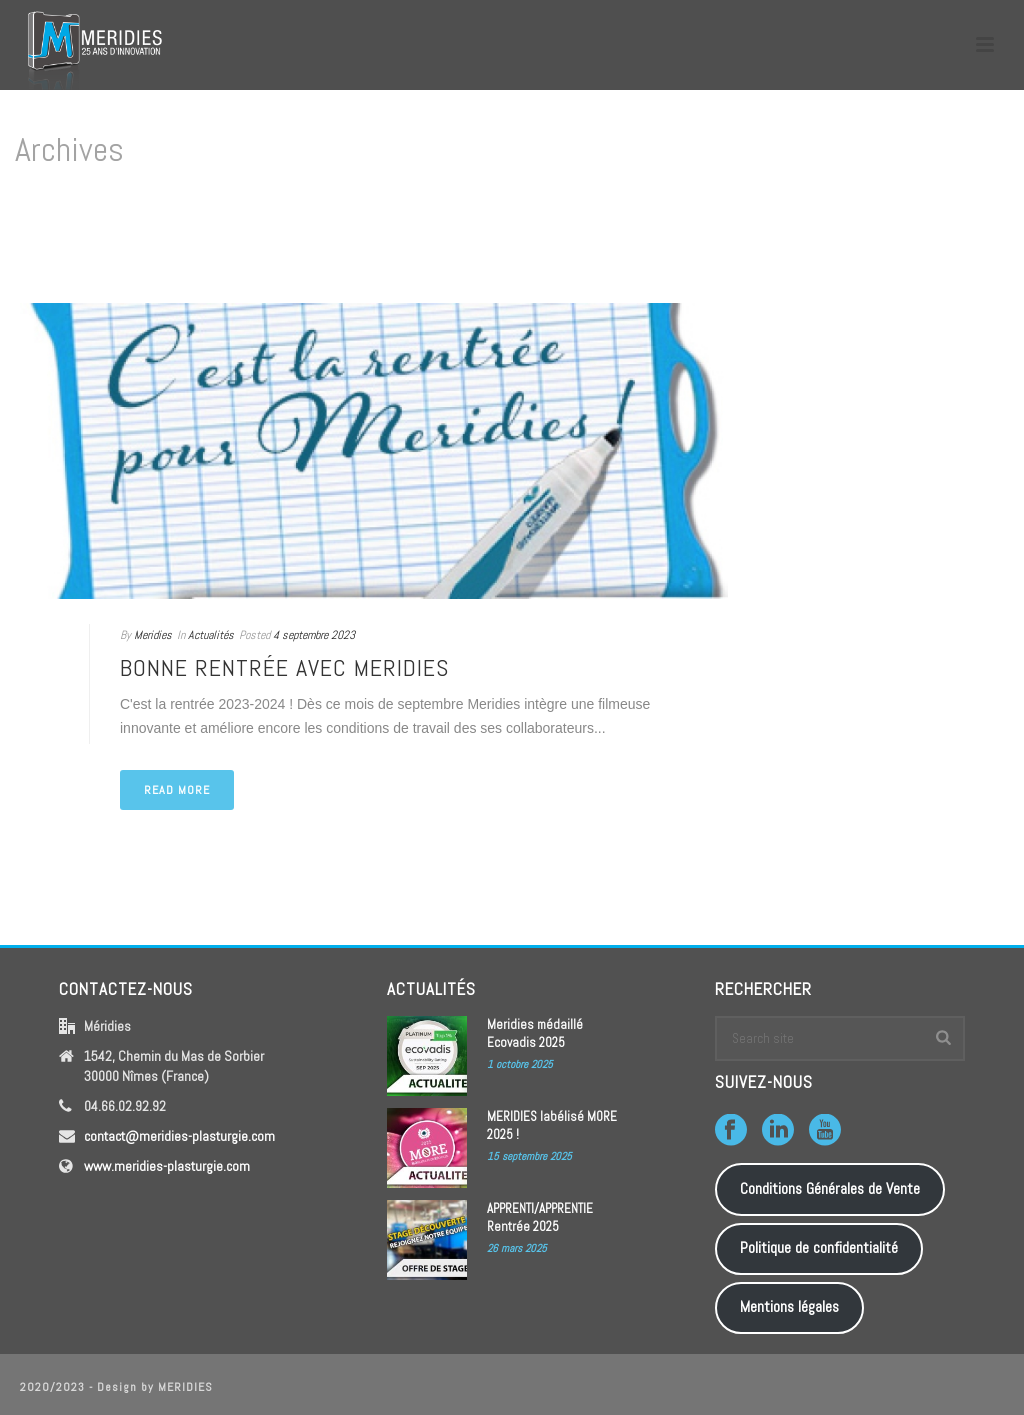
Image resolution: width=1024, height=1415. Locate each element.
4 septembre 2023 (314, 635)
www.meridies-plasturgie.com (167, 1166)
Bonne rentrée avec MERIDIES (284, 667)
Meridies (153, 635)
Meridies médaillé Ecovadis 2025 (535, 1033)
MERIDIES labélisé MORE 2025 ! (552, 1125)
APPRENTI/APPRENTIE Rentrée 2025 (540, 1217)
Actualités (211, 635)
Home (969, 234)
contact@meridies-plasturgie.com (179, 1136)
